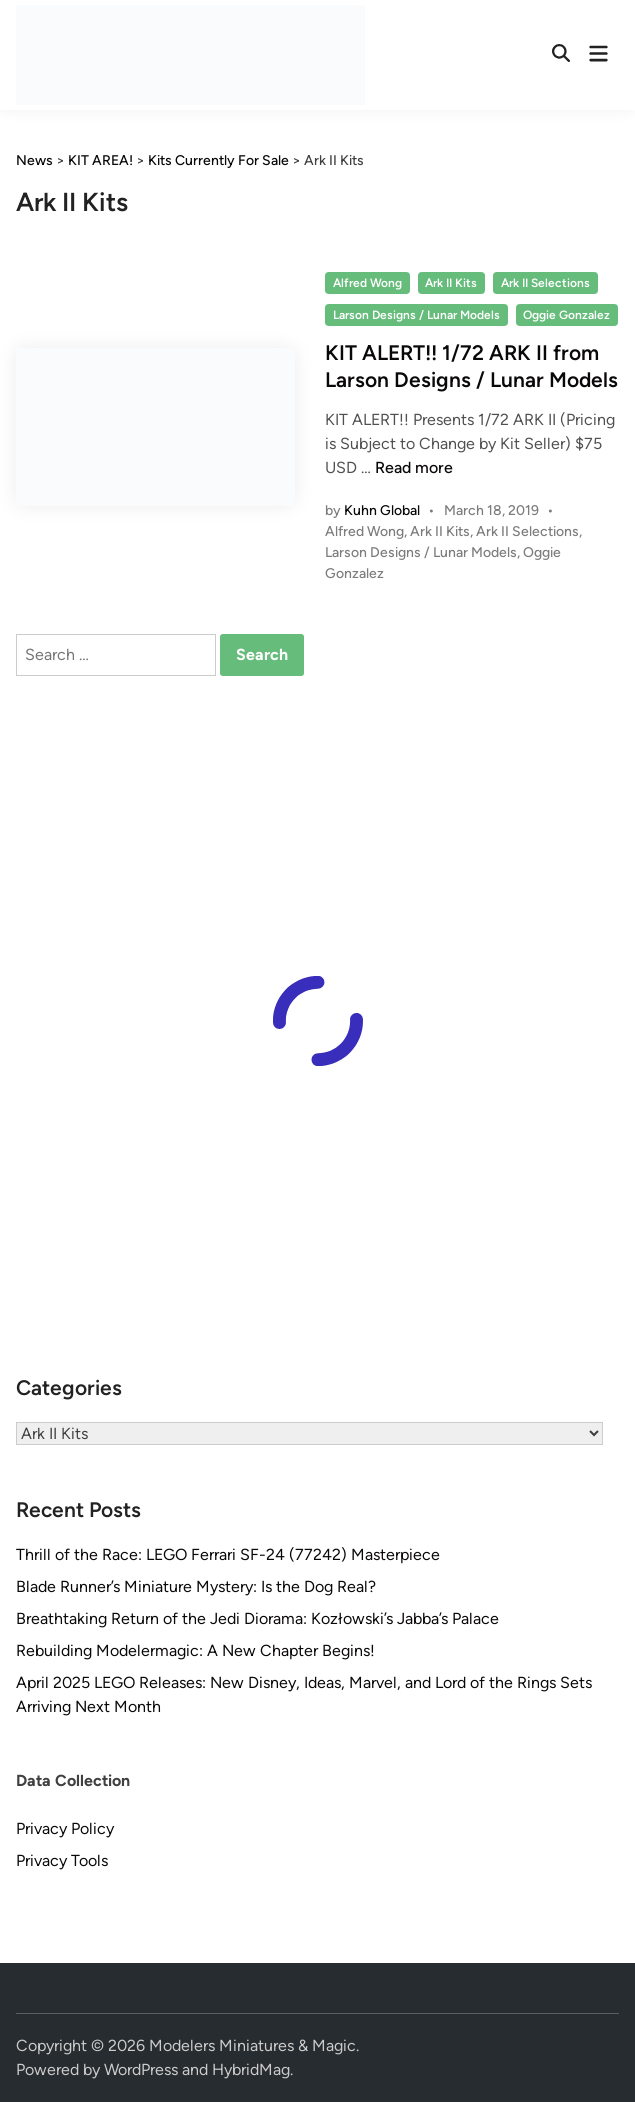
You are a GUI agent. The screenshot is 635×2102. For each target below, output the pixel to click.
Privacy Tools (62, 1860)
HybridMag (251, 2069)
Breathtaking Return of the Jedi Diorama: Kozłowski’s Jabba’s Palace (257, 1618)
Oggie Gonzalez (566, 315)
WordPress (141, 2069)
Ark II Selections (545, 283)
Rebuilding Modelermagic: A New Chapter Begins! (195, 1650)
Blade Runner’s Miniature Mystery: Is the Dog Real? (196, 1586)
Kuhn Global (382, 510)
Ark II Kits (451, 283)
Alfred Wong (367, 283)
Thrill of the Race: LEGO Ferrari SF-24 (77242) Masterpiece (228, 1554)
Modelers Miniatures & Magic (252, 2045)
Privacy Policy (65, 1828)
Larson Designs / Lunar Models (416, 315)
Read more (414, 467)
